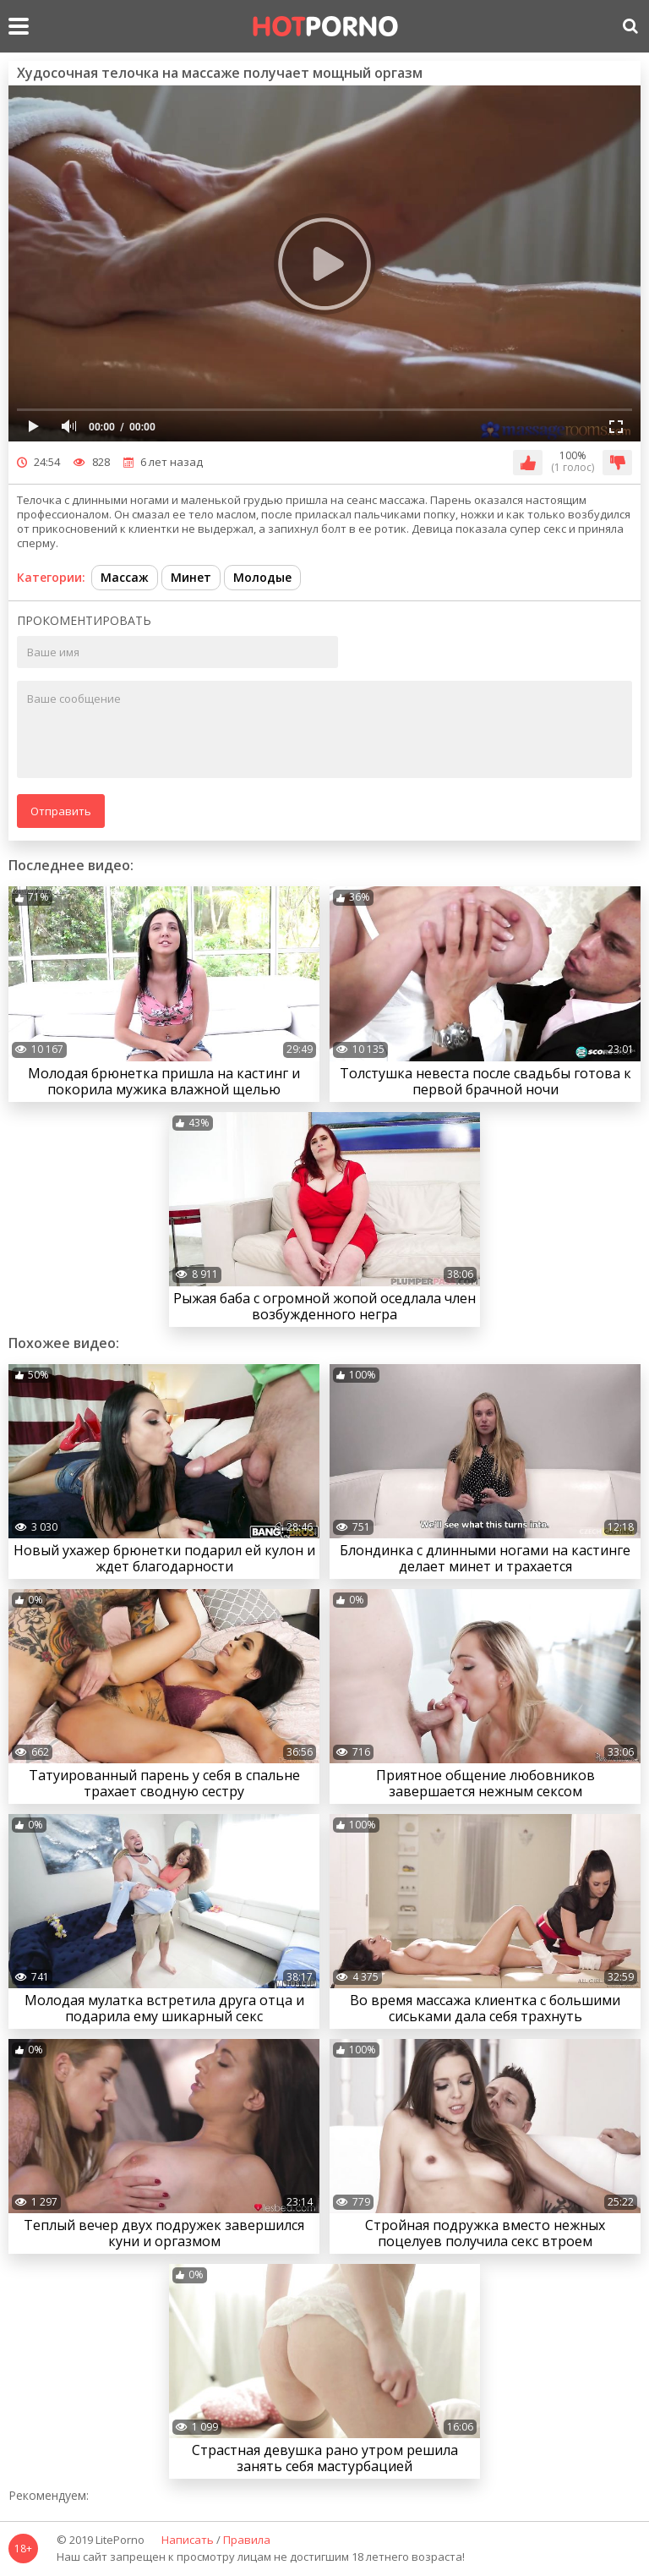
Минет (191, 577)
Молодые (262, 577)
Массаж (125, 577)
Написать (187, 2540)
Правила (246, 2540)
